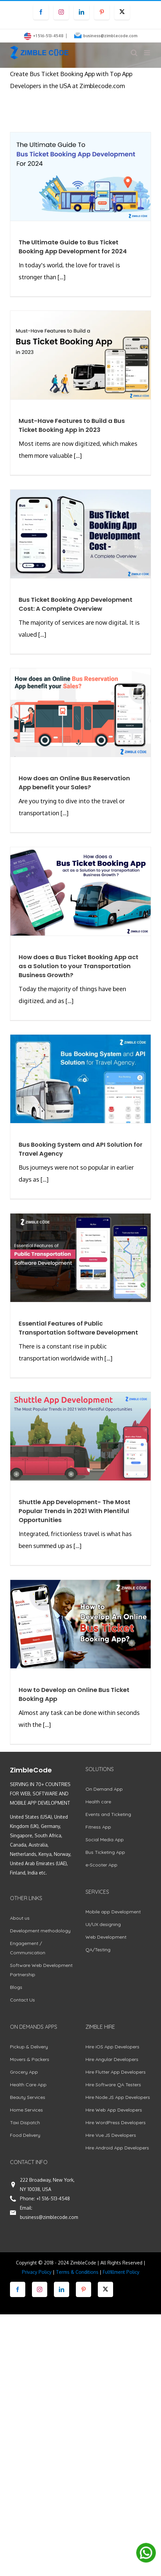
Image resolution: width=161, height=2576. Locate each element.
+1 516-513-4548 (53, 2198)
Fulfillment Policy (121, 2272)
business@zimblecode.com (110, 35)
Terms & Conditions (77, 2272)
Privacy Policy (37, 2272)
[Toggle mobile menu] (147, 52)
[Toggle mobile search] (134, 52)
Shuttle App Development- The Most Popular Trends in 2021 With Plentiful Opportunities (74, 1511)
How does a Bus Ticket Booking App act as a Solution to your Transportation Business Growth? (78, 966)
